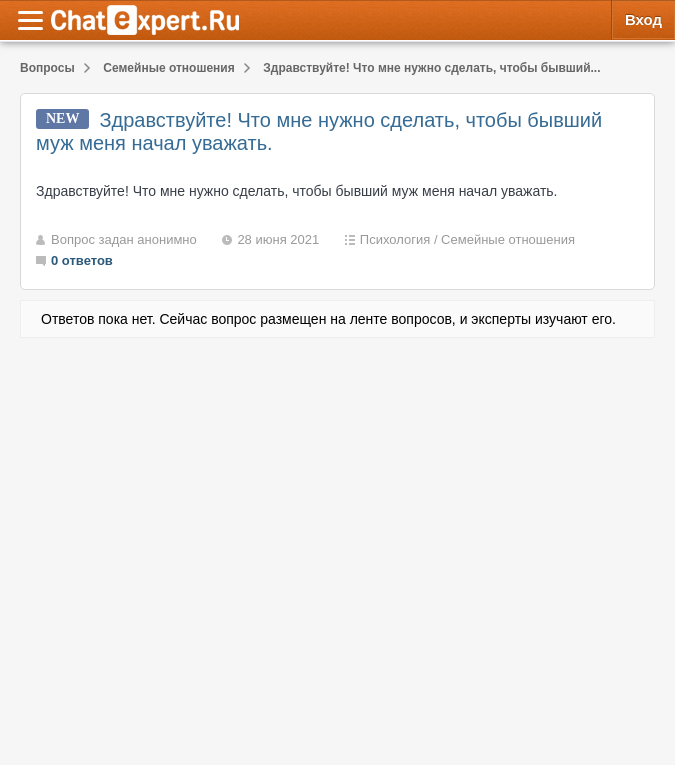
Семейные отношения (508, 239)
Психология (395, 239)
